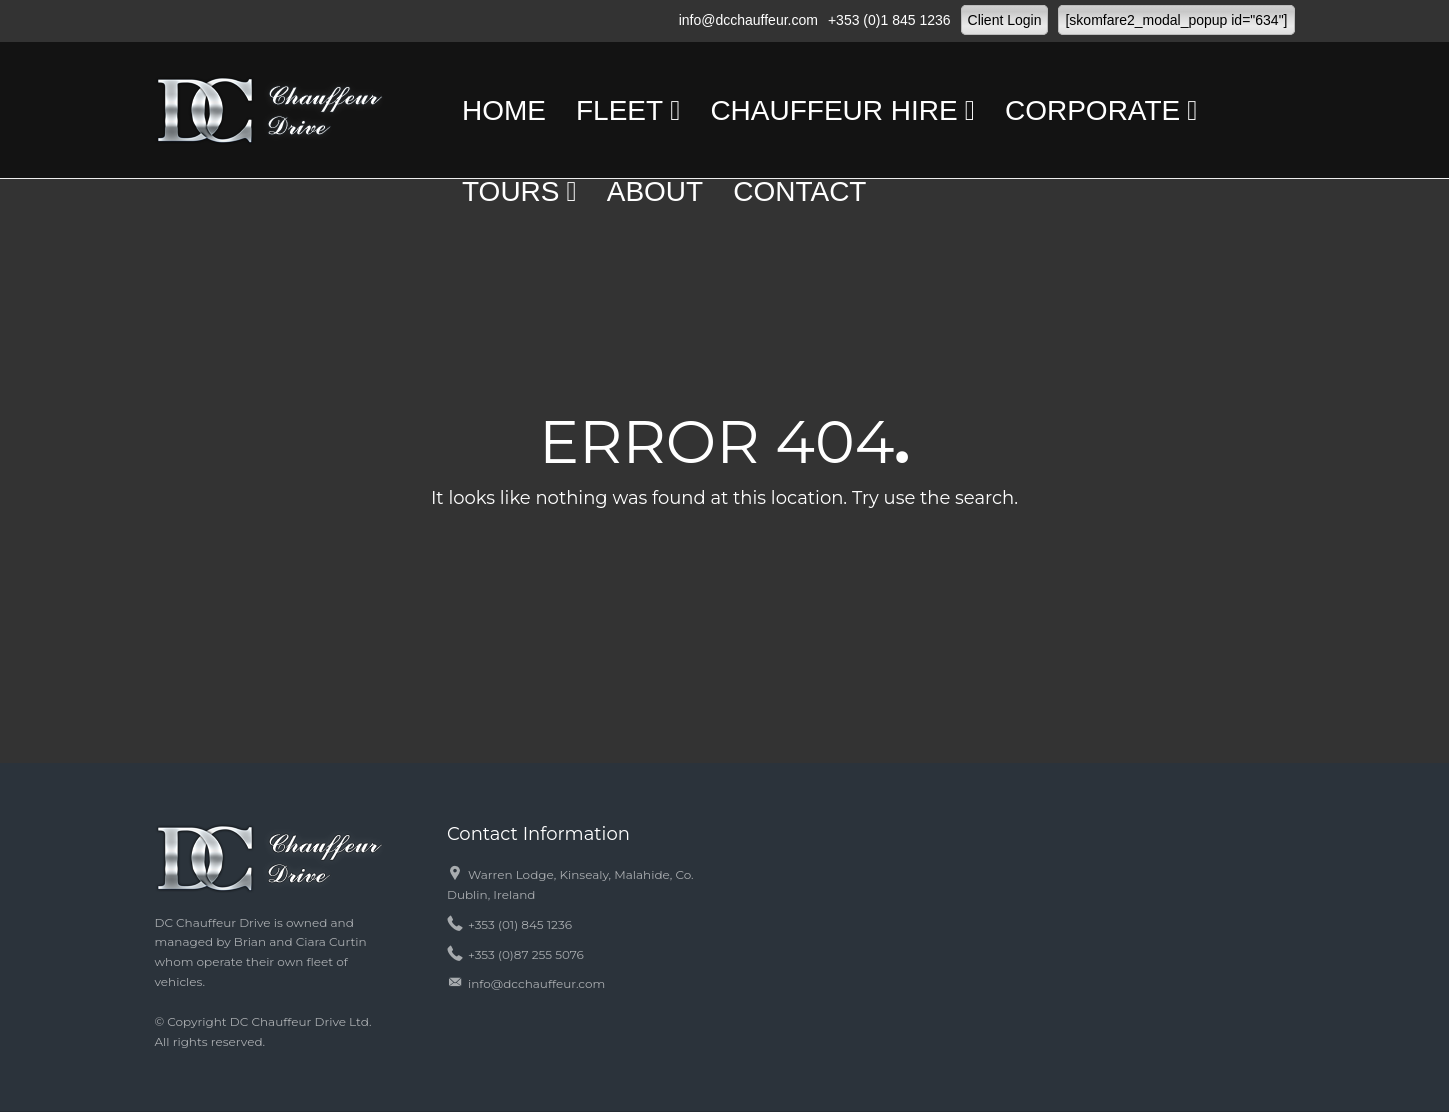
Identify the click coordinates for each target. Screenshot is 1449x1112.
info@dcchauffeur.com (748, 20)
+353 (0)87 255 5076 (526, 954)
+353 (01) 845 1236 (520, 924)
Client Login (1005, 20)
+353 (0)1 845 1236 (889, 20)
